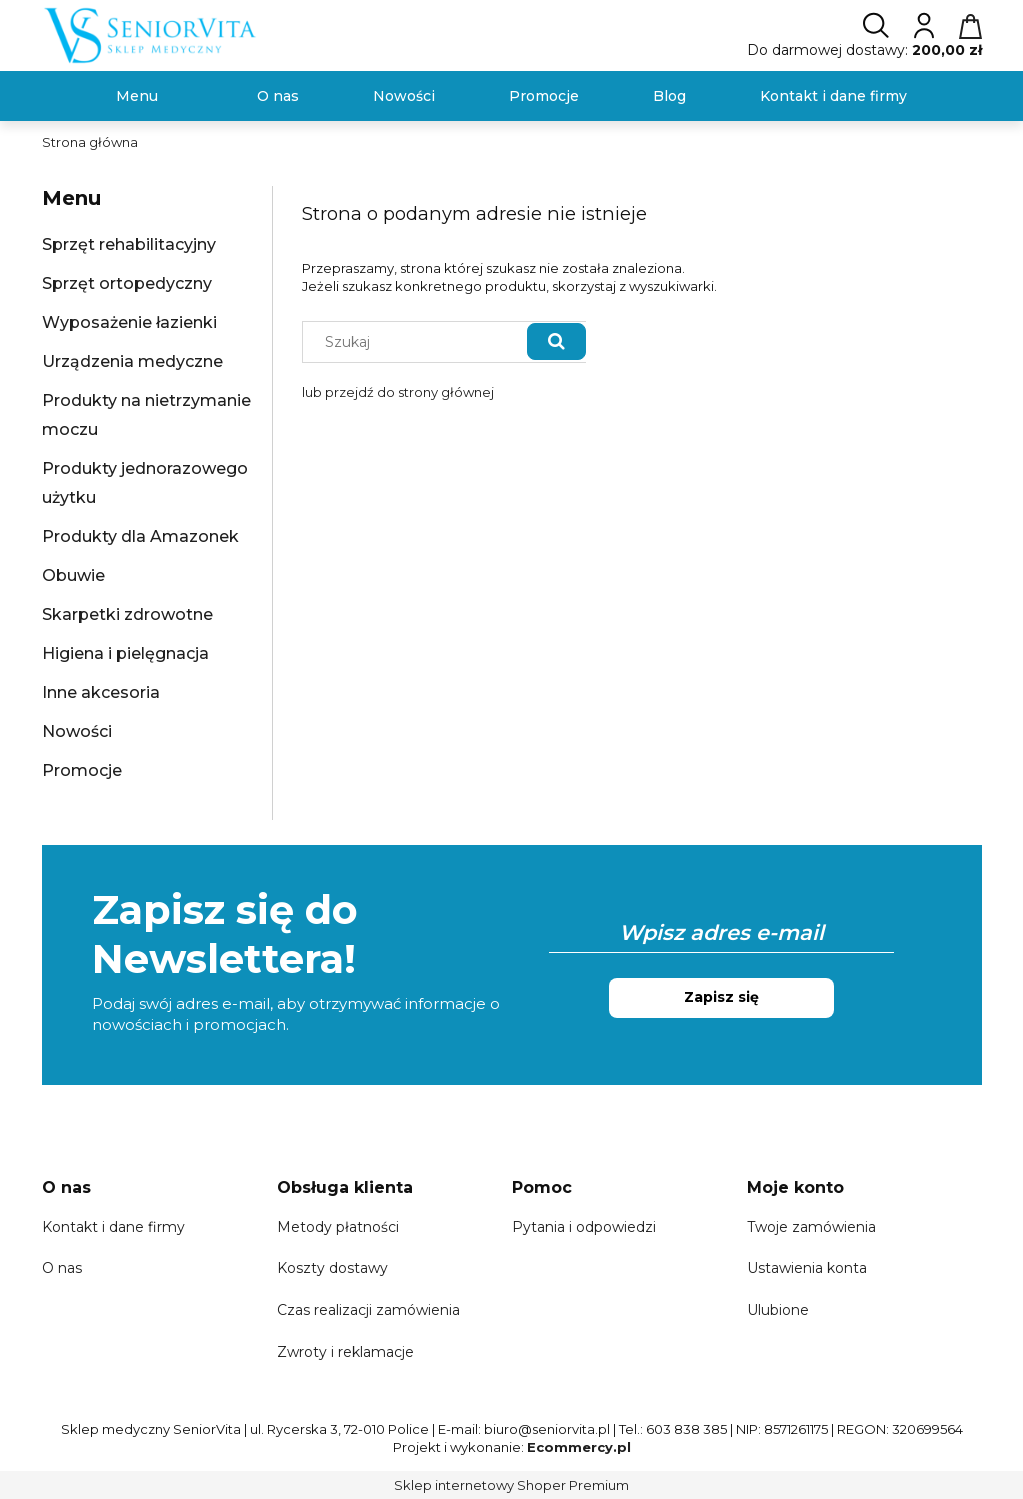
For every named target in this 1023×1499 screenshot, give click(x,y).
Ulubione (778, 1310)
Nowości (77, 731)
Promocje (82, 770)
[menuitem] (137, 96)
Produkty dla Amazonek (140, 536)
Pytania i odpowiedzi (584, 1227)
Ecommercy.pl (579, 1447)
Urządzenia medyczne (132, 361)
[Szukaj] (556, 341)
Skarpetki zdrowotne (127, 614)
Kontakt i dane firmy (113, 1227)
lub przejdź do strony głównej (398, 392)
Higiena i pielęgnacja (125, 653)
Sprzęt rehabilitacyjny (129, 244)
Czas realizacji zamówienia (368, 1310)
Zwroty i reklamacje (345, 1352)
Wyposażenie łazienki (129, 322)
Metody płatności (338, 1227)
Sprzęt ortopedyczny (127, 283)
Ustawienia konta (807, 1268)
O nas (62, 1268)
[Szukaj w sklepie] (418, 342)
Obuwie (73, 575)
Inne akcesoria (101, 692)
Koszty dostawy (332, 1268)
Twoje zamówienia (811, 1227)
